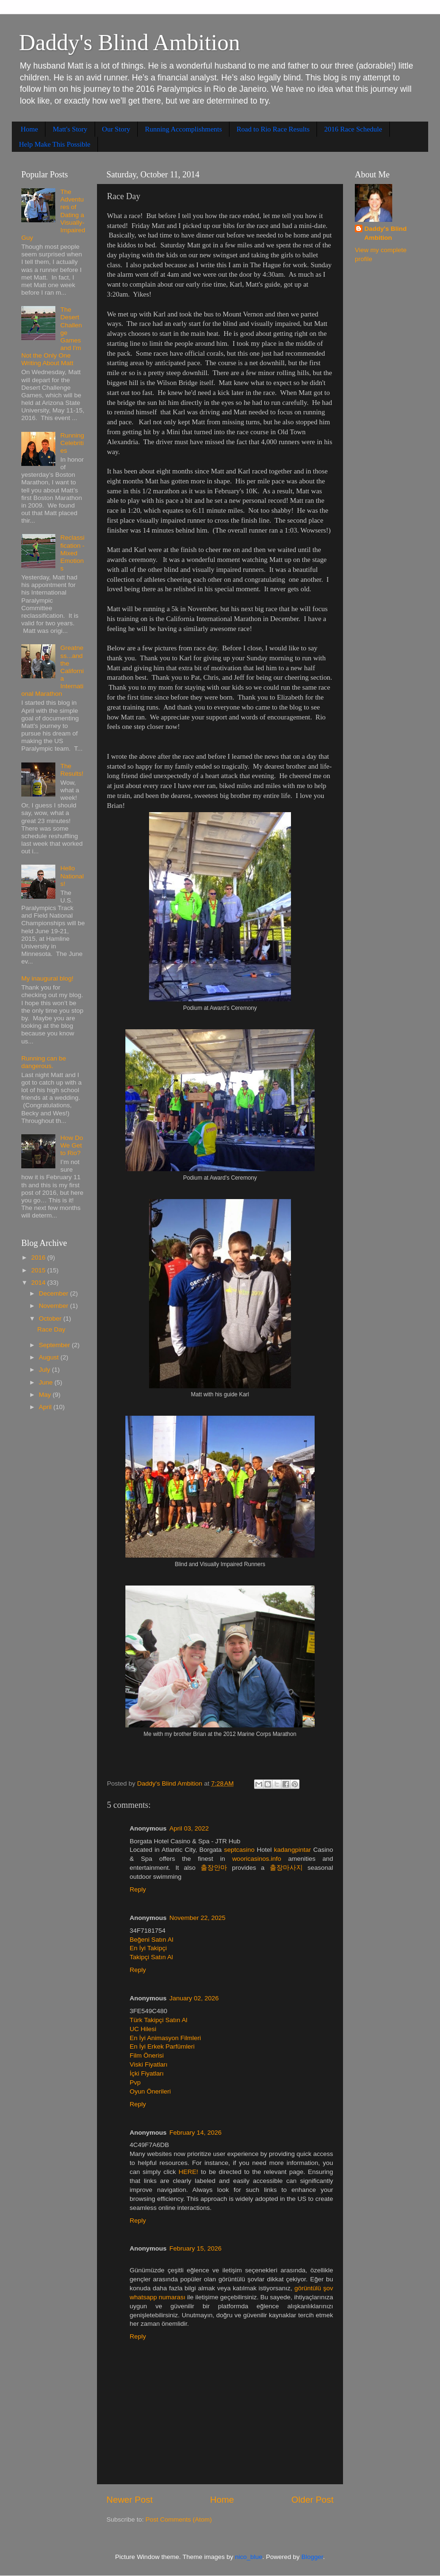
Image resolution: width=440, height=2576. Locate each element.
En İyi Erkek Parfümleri (162, 2046)
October (51, 1318)
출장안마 (214, 1867)
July (45, 1369)
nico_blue (249, 2556)
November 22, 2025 (197, 1917)
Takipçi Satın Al (151, 1957)
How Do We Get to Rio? (71, 1145)
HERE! (188, 2171)
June (46, 1382)
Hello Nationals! (72, 876)
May (46, 1394)
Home (29, 129)
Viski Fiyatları (148, 2064)
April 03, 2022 (189, 1828)
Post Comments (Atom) (179, 2519)
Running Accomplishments (183, 129)
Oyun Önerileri (150, 2091)
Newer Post (129, 2500)
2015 (39, 1270)
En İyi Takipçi (148, 1948)
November (54, 1305)
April (46, 1407)
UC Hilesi (143, 2029)
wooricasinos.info (257, 1858)
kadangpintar (292, 1849)
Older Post (312, 2500)
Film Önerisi (147, 2055)
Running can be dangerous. (43, 1062)
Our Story (116, 129)
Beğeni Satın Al (151, 1939)
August (50, 1357)
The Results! (71, 769)
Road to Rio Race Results (273, 129)
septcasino (239, 1849)
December (54, 1293)
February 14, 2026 (195, 2132)
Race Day (51, 1329)
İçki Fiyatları (147, 2073)
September (55, 1345)
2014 (39, 1282)
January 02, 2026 (194, 1998)
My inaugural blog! (47, 978)
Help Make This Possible (54, 144)
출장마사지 (286, 1867)
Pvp (135, 2082)
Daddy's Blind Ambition (129, 42)
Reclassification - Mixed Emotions (72, 553)
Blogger (312, 2556)
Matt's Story (70, 129)
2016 (39, 1257)
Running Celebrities (72, 443)
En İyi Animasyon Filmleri (165, 2038)
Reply (138, 1889)
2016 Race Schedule (353, 129)
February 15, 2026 (195, 2248)
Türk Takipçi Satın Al (158, 2020)
